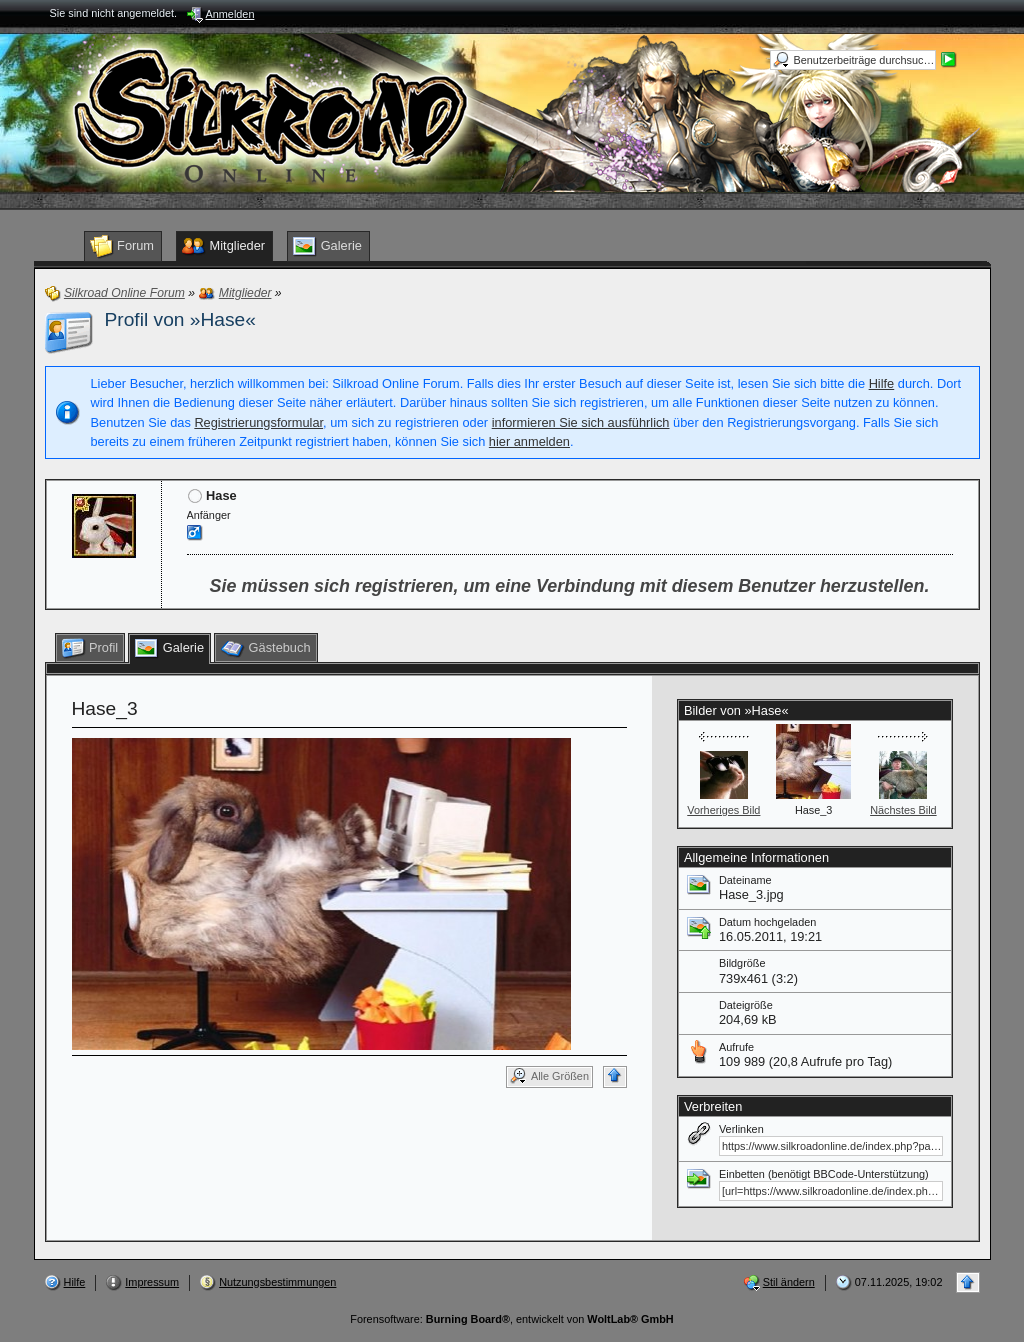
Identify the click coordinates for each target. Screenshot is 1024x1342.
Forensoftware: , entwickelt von (511, 1319)
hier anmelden (529, 441)
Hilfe (882, 383)
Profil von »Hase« (180, 319)
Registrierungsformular (258, 422)
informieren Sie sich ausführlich (581, 422)
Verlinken (741, 1129)
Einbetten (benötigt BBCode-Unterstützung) (824, 1174)
